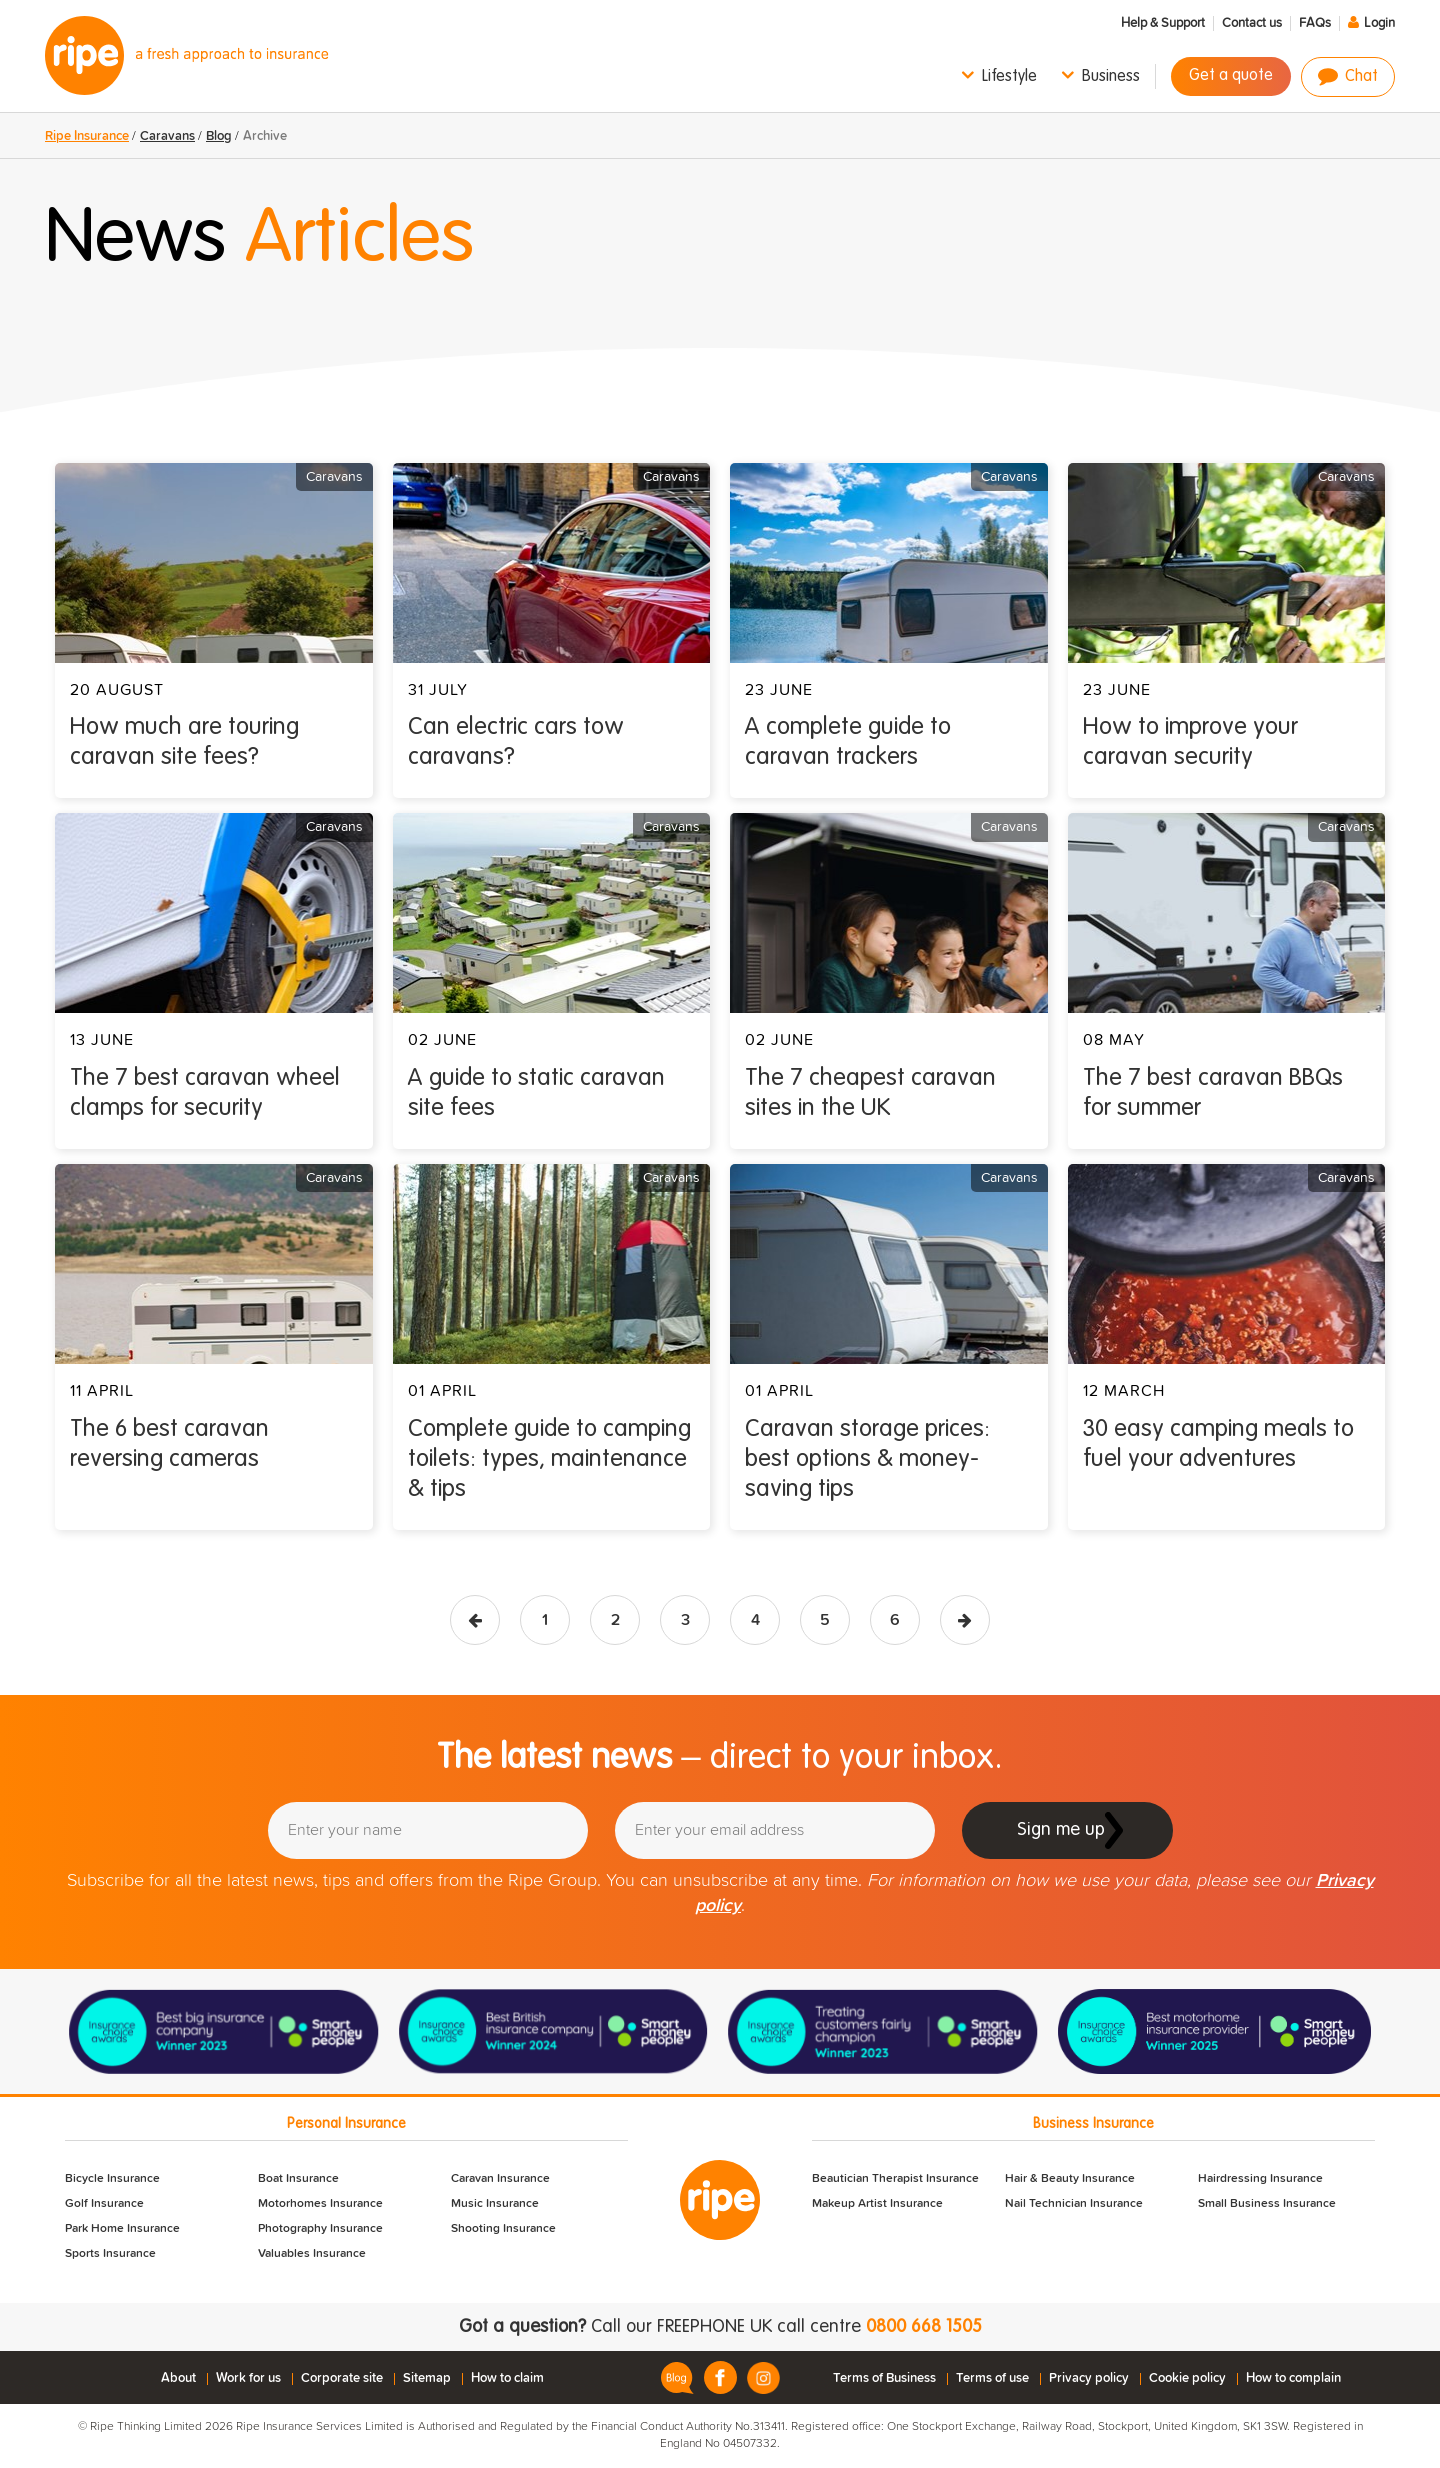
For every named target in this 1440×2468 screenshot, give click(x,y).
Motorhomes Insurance (320, 2204)
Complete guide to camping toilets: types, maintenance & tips (549, 1460)
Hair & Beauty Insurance (1070, 2179)
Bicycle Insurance (112, 2179)
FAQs (1315, 23)
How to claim (507, 2378)
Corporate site (342, 2378)
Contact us (1252, 23)
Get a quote (1231, 76)
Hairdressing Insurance (1260, 2179)
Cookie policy (1187, 2378)
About (178, 2378)
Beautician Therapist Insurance (895, 2179)
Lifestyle (1009, 77)
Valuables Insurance (312, 2254)
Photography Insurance (320, 2229)
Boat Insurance (298, 2179)
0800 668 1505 (924, 2327)
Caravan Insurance (500, 2179)
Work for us (248, 2378)
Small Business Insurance (1267, 2204)
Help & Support (1163, 23)
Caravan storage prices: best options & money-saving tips (867, 1460)
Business (1111, 77)
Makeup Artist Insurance (877, 2204)
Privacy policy (1089, 2378)
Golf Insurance (104, 2204)
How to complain (1293, 2378)
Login (1379, 23)
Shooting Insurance (503, 2229)
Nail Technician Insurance (1074, 2204)
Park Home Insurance (122, 2229)
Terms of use (992, 2378)
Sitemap (427, 2378)
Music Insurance (495, 2204)
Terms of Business (884, 2378)
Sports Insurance (110, 2254)
